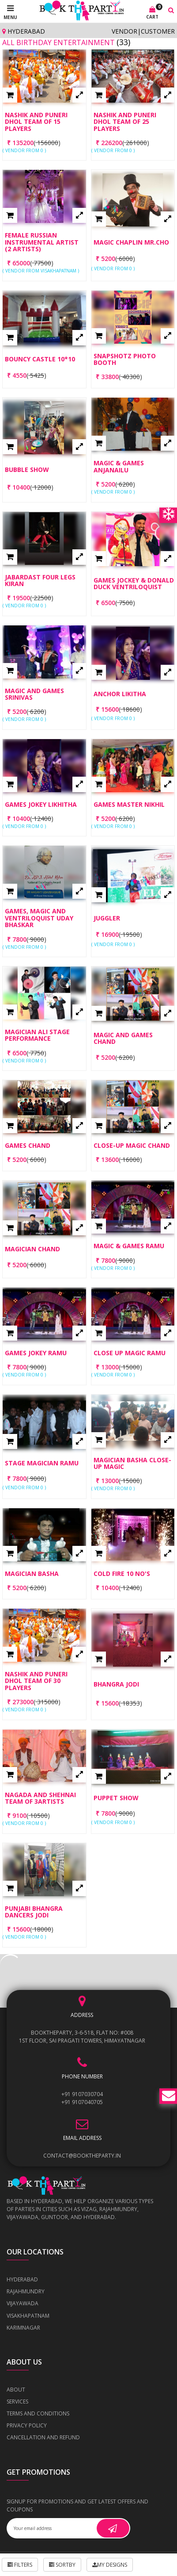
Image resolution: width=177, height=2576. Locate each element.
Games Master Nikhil (129, 804)
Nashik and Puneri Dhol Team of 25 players (125, 121)
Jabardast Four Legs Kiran (40, 580)
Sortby (62, 2564)
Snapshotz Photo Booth (125, 359)
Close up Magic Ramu (130, 1352)
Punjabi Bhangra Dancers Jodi (34, 1912)
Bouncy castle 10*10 (40, 359)
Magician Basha (32, 1573)
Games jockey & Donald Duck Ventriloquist (134, 583)
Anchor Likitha (120, 693)
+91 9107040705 (82, 2102)
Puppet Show (116, 1797)
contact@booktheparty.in (82, 2155)
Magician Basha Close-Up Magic (132, 1463)
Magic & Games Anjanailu (119, 466)
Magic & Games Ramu (129, 1245)
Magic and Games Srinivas (34, 694)
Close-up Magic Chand (132, 1145)
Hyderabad (23, 31)
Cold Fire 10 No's (122, 1573)
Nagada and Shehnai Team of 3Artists (40, 1798)
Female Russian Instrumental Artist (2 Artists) (42, 242)
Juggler (107, 918)
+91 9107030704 (82, 2094)
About (16, 2389)
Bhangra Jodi (116, 1684)
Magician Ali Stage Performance (37, 1035)
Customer (158, 31)
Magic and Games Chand (123, 1038)
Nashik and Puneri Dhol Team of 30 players (36, 1681)
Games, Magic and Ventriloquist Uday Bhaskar (39, 918)
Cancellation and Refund (43, 2437)
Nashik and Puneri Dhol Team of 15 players (36, 121)
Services (17, 2401)
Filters (20, 2564)
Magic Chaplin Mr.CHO (131, 242)
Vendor (124, 31)
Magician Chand (32, 1249)
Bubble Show (27, 469)
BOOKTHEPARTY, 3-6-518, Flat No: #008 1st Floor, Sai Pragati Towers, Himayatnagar (82, 2036)
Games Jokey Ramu (36, 1352)
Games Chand (27, 1145)
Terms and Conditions (38, 2413)
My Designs (109, 2564)
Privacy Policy (27, 2425)
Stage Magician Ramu (42, 1463)
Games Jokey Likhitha (41, 804)
